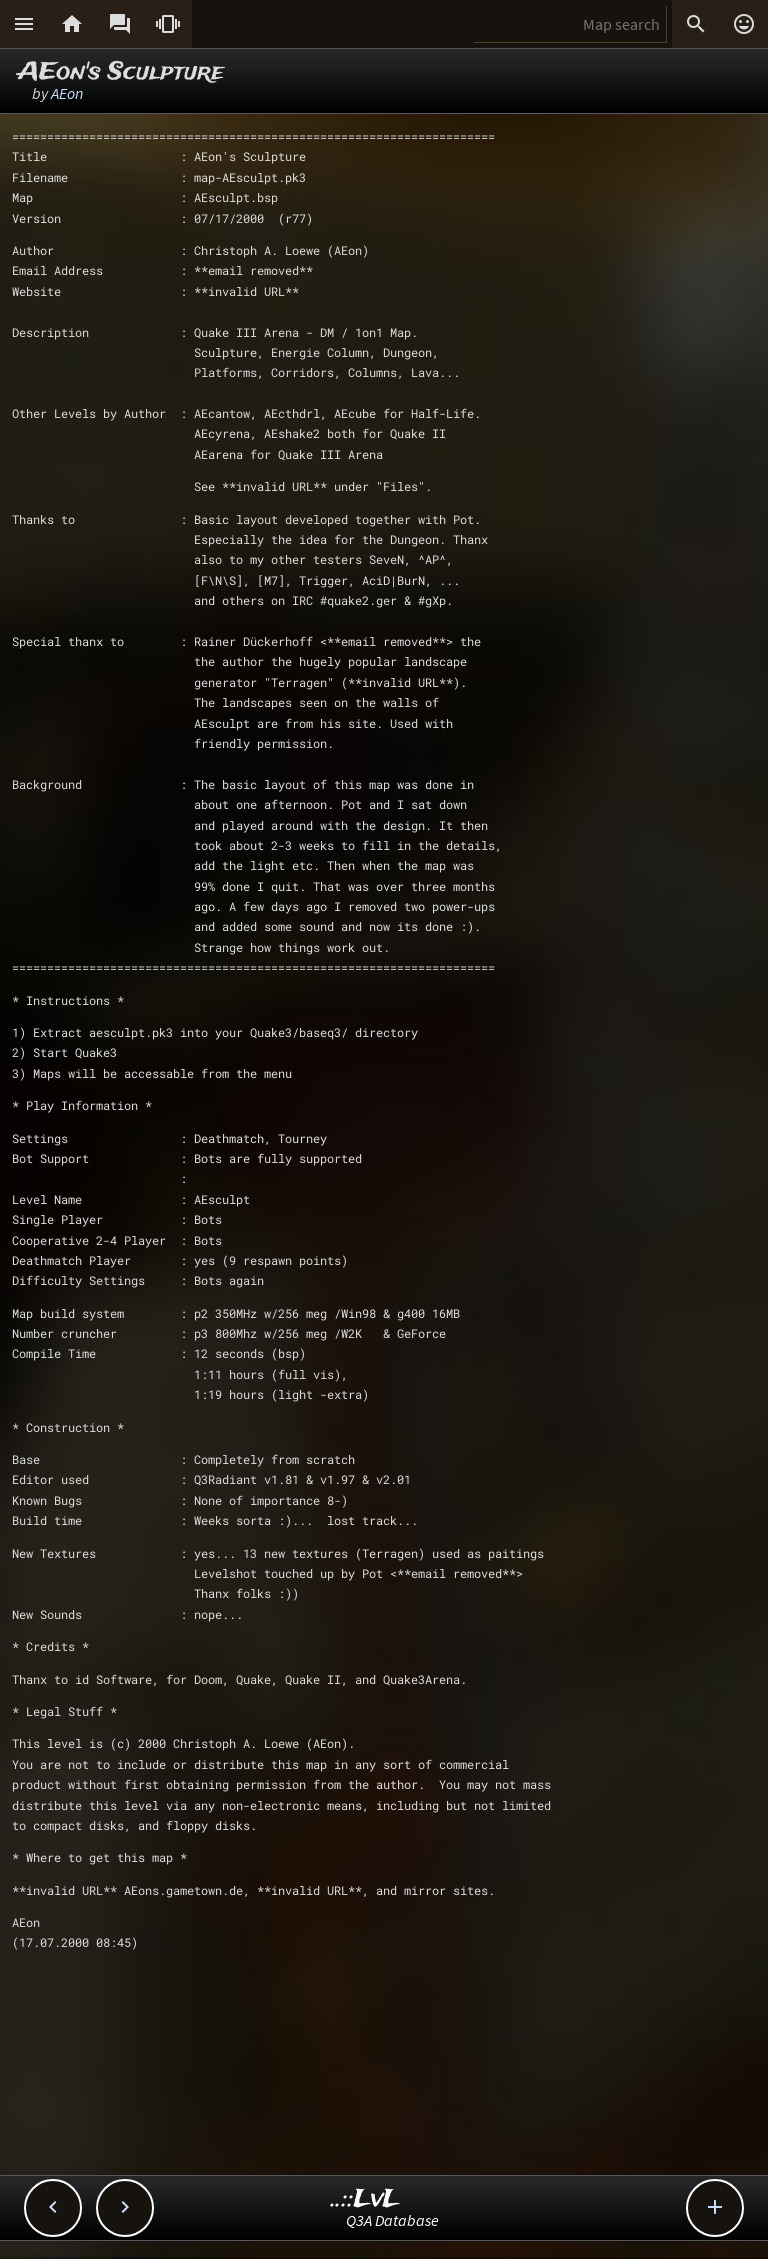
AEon (67, 93)
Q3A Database (392, 2220)
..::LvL (365, 2199)
